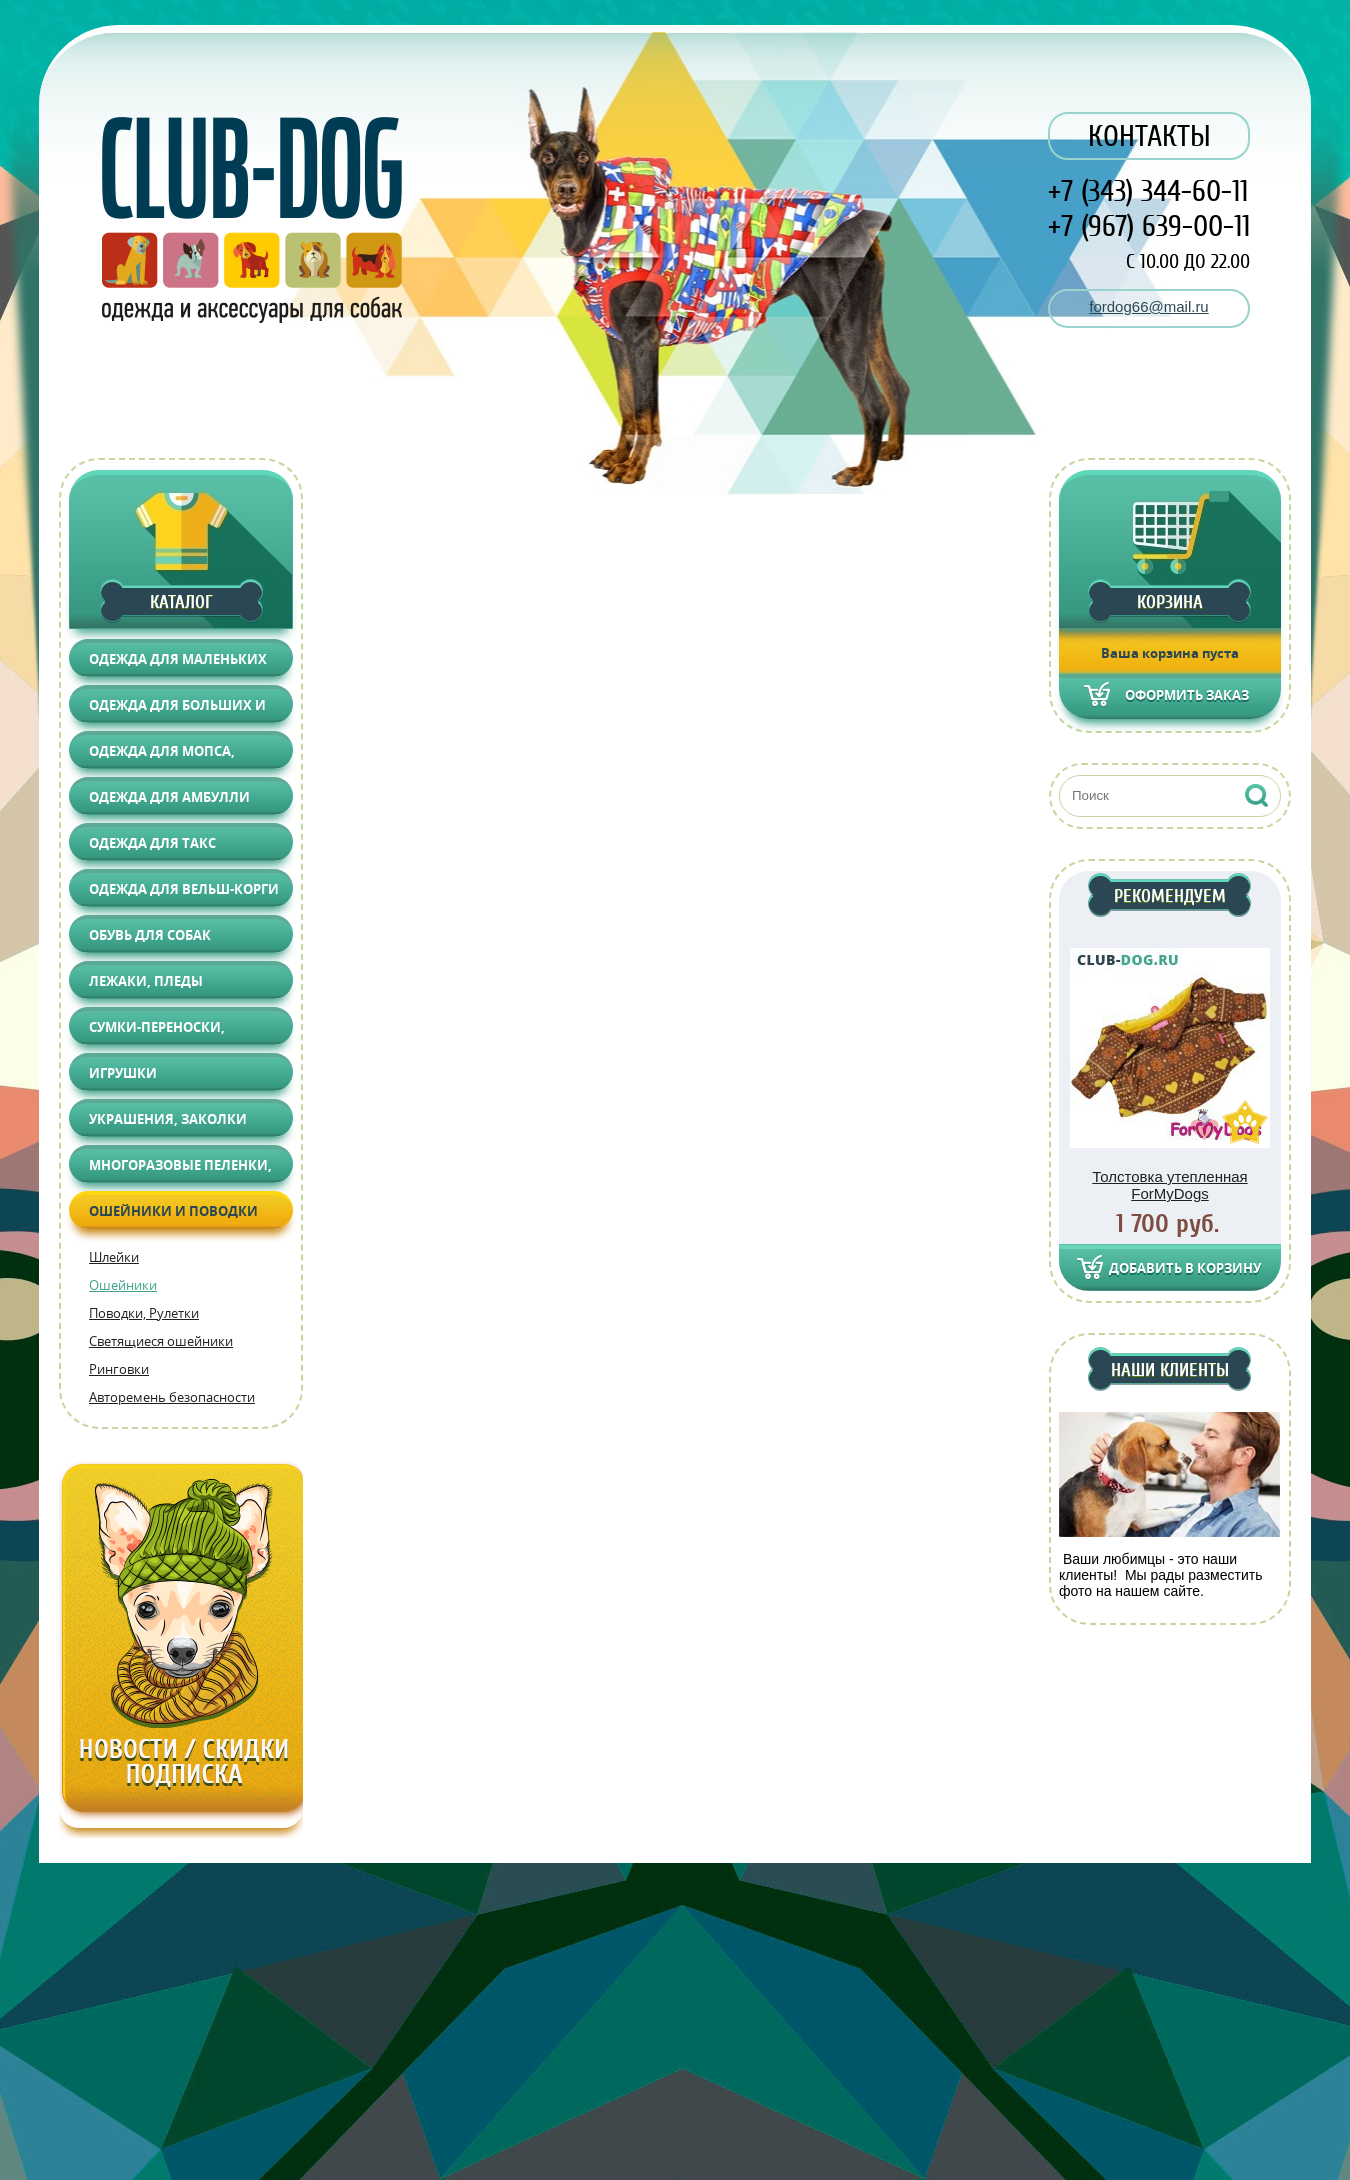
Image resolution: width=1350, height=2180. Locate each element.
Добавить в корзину (1185, 1268)
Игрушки (123, 1073)
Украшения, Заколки (168, 1119)
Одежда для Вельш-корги (184, 889)
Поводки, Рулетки (144, 1313)
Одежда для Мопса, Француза (162, 755)
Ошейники (123, 1285)
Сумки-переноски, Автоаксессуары (157, 1031)
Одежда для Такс (152, 843)
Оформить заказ (1187, 695)
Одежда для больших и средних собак (177, 709)
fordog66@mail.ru (1148, 306)
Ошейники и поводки (173, 1211)
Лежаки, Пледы (146, 981)
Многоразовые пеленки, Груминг (180, 1169)
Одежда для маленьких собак (178, 663)
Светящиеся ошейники (161, 1341)
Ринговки (119, 1369)
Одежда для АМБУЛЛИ (169, 797)
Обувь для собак (150, 935)
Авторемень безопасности (172, 1397)
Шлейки (114, 1257)
